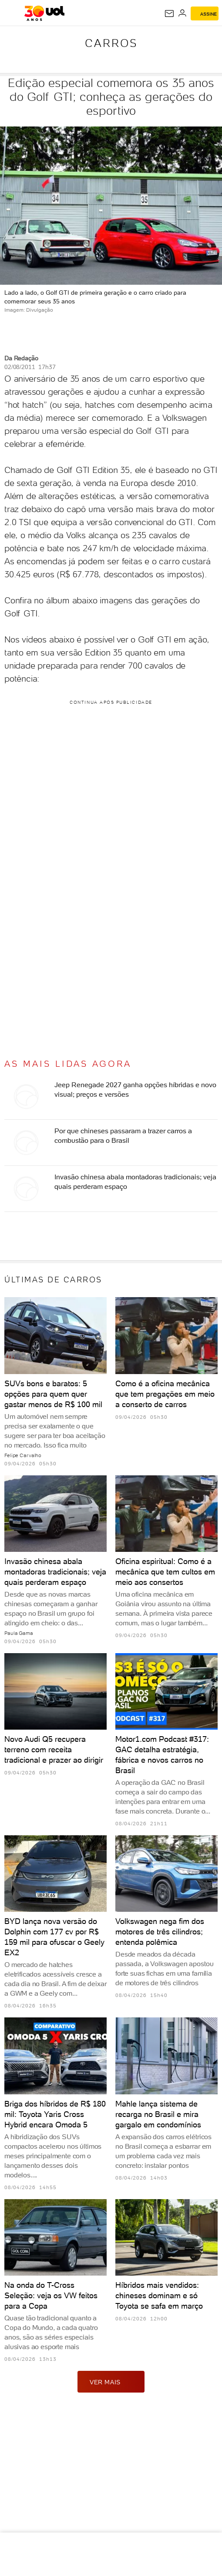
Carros (111, 43)
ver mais (111, 2381)
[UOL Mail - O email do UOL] (169, 13)
